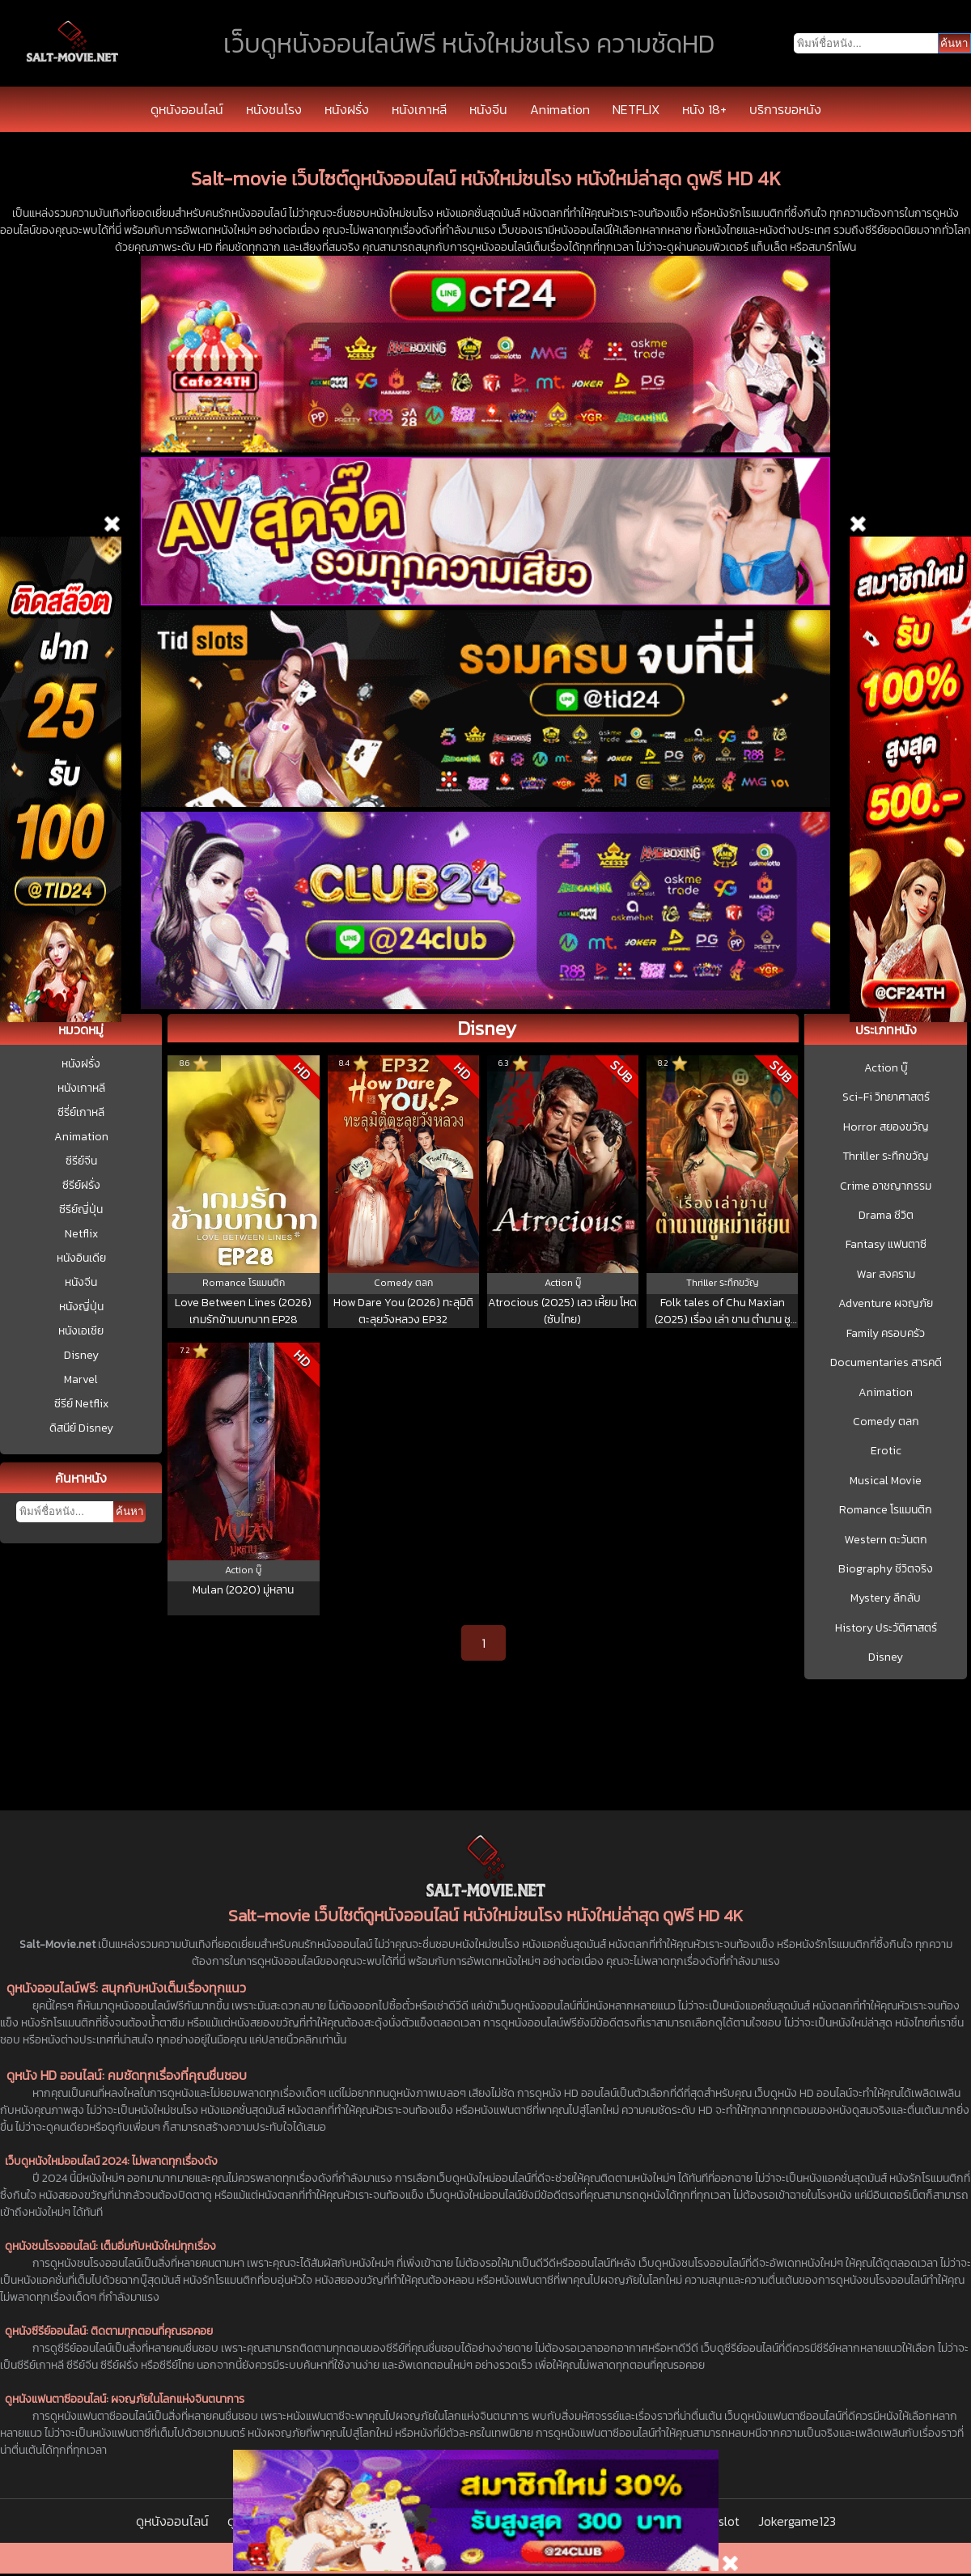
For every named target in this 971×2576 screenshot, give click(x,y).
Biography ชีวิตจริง (885, 1569)
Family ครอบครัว (885, 1334)
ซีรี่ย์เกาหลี (80, 1112)
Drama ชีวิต (886, 1215)
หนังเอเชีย (81, 1330)
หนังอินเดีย (81, 1258)
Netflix (81, 1233)
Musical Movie (886, 1481)
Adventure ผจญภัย (885, 1304)
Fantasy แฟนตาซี (886, 1245)
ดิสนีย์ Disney (81, 1428)
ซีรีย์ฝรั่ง (81, 1185)
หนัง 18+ (704, 109)
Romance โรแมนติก (885, 1510)
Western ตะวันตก (886, 1540)
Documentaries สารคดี (886, 1363)
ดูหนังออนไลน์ (187, 109)
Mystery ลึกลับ (885, 1598)
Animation (560, 109)
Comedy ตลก (886, 1422)
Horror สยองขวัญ (886, 1127)
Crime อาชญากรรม (885, 1186)
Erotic (886, 1451)
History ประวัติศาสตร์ (886, 1628)
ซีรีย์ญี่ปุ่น (81, 1209)
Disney (81, 1355)
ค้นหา (129, 1511)
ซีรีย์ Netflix (81, 1403)
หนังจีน (488, 109)
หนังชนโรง (274, 109)
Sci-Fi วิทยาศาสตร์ (886, 1097)
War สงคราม (886, 1275)
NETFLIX (636, 109)
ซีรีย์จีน (81, 1160)
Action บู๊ (886, 1068)
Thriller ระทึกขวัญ (885, 1156)
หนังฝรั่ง (346, 109)
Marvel (81, 1379)
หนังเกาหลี (419, 109)
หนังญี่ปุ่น (81, 1306)
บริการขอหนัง (785, 109)
